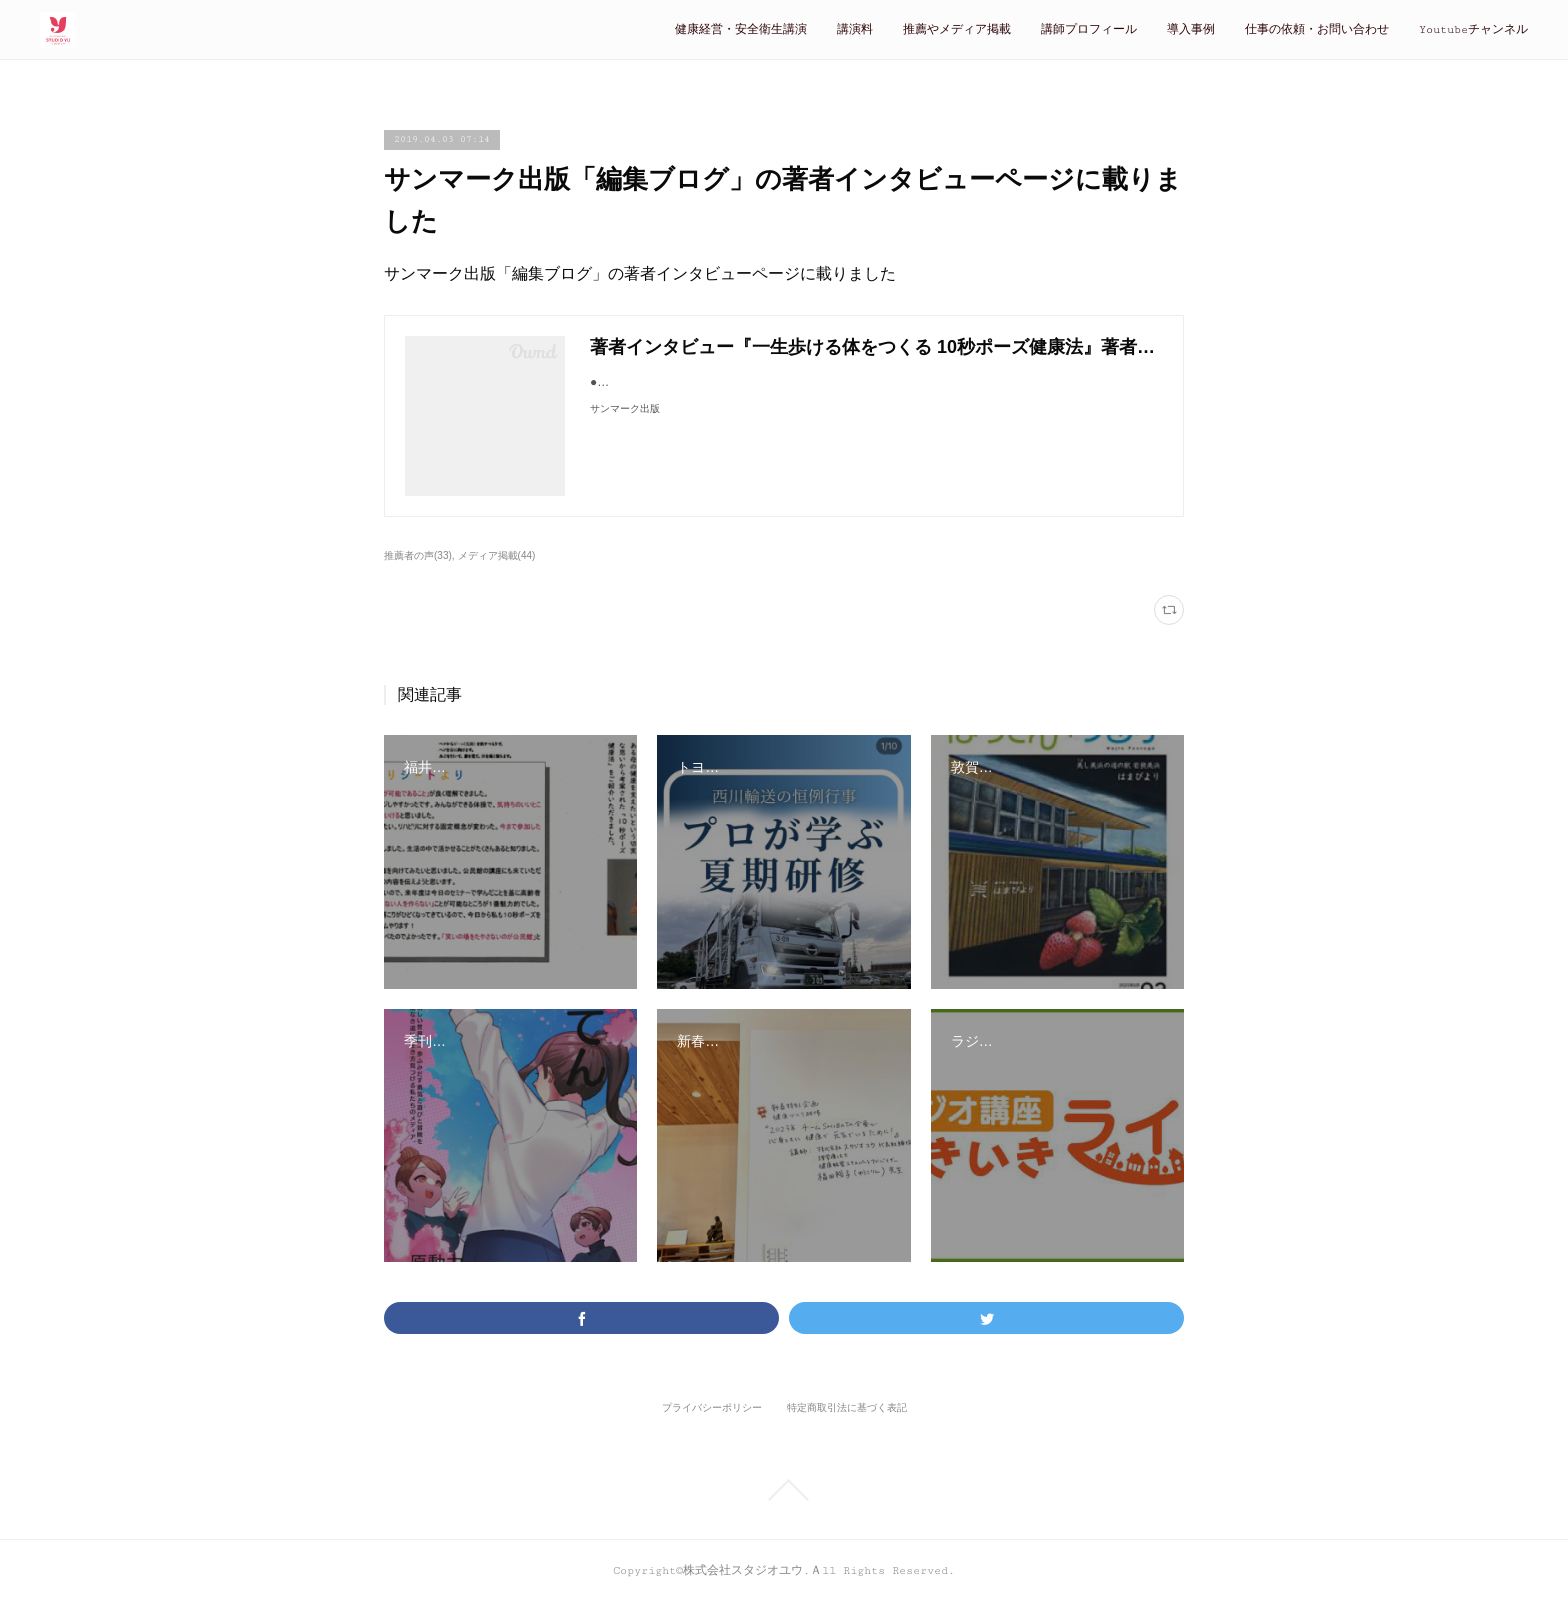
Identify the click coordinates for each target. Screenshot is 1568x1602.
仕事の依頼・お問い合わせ (1317, 29)
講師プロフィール (1089, 29)
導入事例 (1191, 29)
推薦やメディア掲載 (957, 29)
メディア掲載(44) (497, 555)
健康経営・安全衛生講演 (741, 29)
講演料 (855, 29)
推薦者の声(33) (418, 555)
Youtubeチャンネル (1473, 29)
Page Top (784, 1490)
